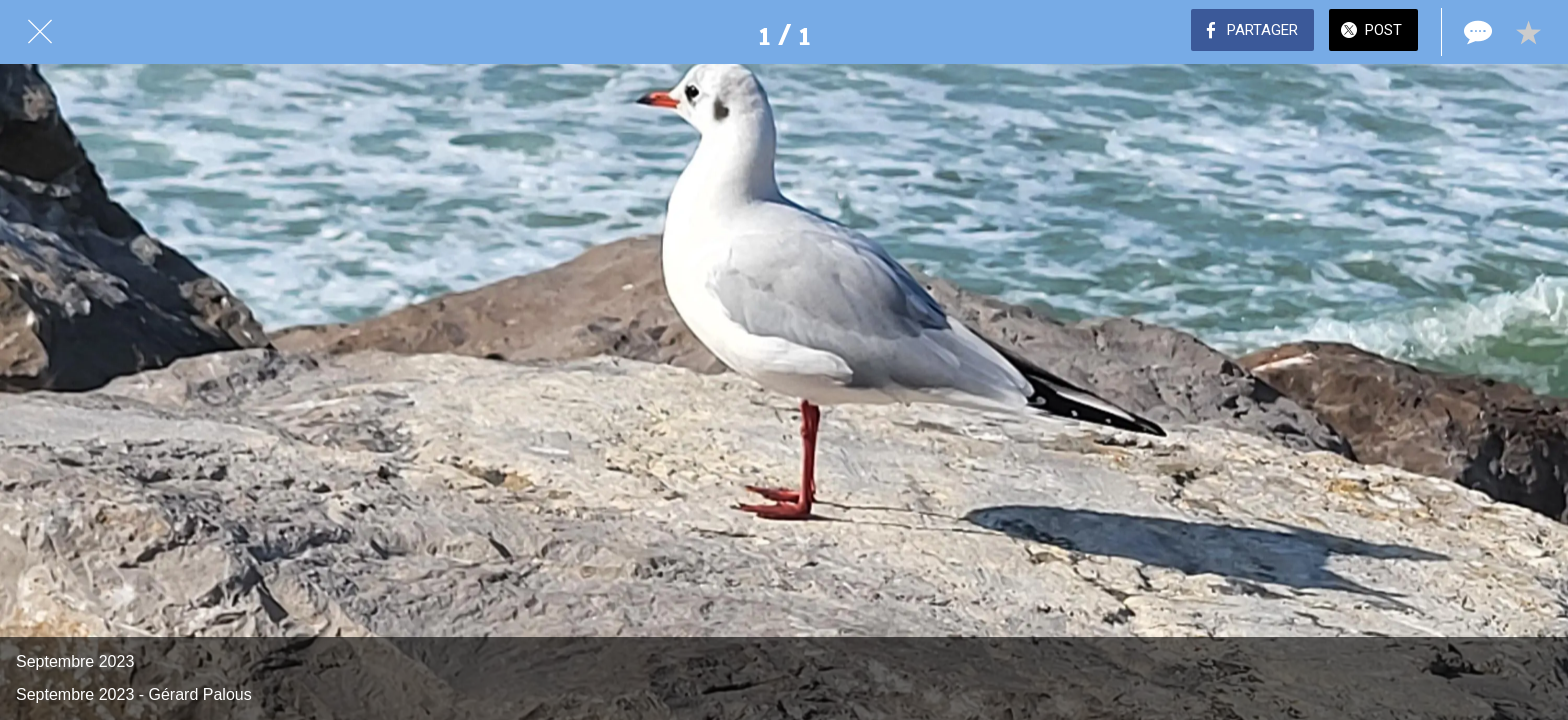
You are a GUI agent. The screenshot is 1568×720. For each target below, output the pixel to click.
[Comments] (1476, 32)
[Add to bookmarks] (1528, 32)
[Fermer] (40, 32)
